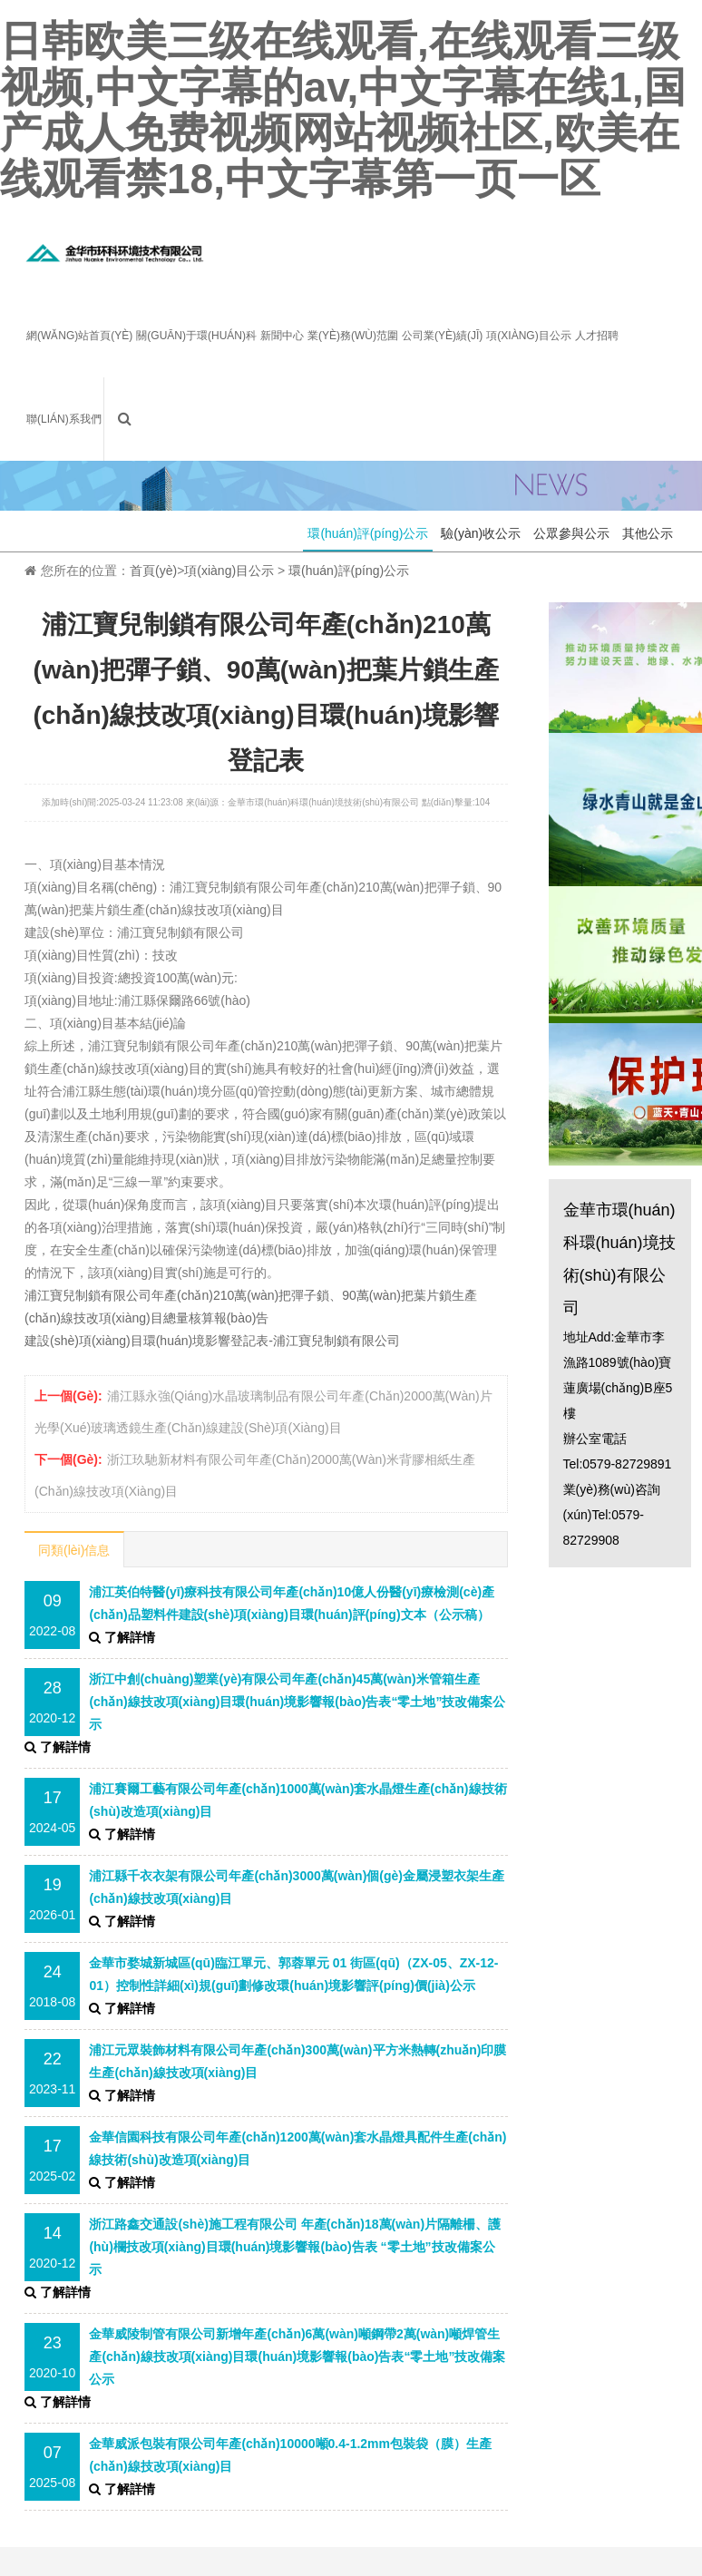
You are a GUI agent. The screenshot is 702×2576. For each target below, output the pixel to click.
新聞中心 (282, 335)
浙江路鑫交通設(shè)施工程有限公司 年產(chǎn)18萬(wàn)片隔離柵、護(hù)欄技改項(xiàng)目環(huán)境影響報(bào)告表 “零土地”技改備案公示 (295, 2247)
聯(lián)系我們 (64, 419)
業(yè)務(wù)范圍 (352, 335)
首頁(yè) (153, 570)
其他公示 (647, 533)
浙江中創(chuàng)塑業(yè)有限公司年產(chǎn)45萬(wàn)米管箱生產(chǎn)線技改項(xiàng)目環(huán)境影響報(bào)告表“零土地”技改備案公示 (297, 1702)
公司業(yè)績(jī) (442, 335)
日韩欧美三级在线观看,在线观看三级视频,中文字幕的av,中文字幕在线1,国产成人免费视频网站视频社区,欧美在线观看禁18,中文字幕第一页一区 (343, 109)
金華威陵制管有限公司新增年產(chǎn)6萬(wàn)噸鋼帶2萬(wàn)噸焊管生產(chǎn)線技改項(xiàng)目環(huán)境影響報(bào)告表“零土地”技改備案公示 (297, 2356)
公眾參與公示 (571, 533)
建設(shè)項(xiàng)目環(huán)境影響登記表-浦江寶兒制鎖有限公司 (212, 1340)
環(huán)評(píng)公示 (367, 533)
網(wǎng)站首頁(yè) (79, 335)
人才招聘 (597, 335)
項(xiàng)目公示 (528, 335)
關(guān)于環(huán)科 (196, 335)
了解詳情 (122, 1637)
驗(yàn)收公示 (481, 533)
